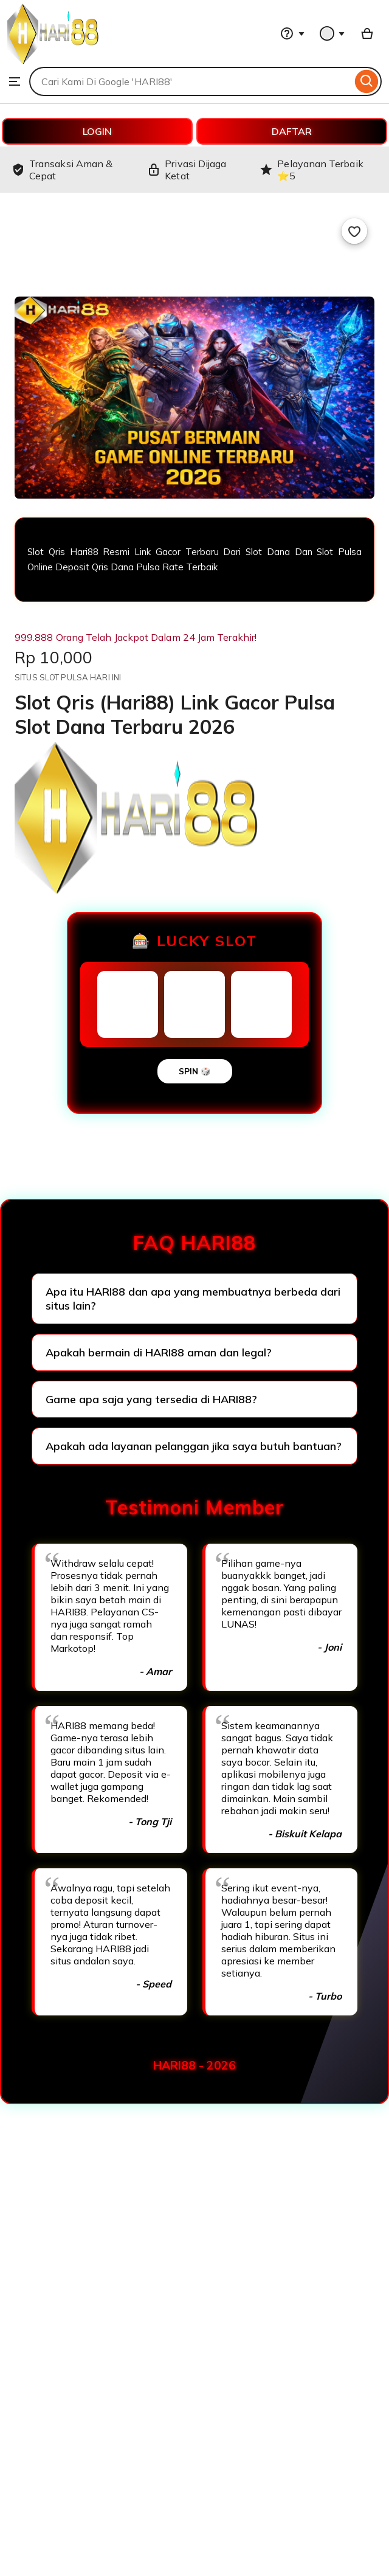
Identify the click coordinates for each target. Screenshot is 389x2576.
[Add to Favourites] (354, 231)
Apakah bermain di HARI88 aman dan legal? (159, 1352)
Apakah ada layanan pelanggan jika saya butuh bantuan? (194, 1446)
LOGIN (97, 131)
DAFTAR (292, 131)
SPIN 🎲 (195, 1071)
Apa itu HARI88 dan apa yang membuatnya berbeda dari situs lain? (193, 1299)
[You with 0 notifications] (332, 33)
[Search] (367, 81)
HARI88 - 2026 (194, 2065)
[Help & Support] (292, 33)
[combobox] (190, 81)
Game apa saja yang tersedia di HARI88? (151, 1399)
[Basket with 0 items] (367, 33)
